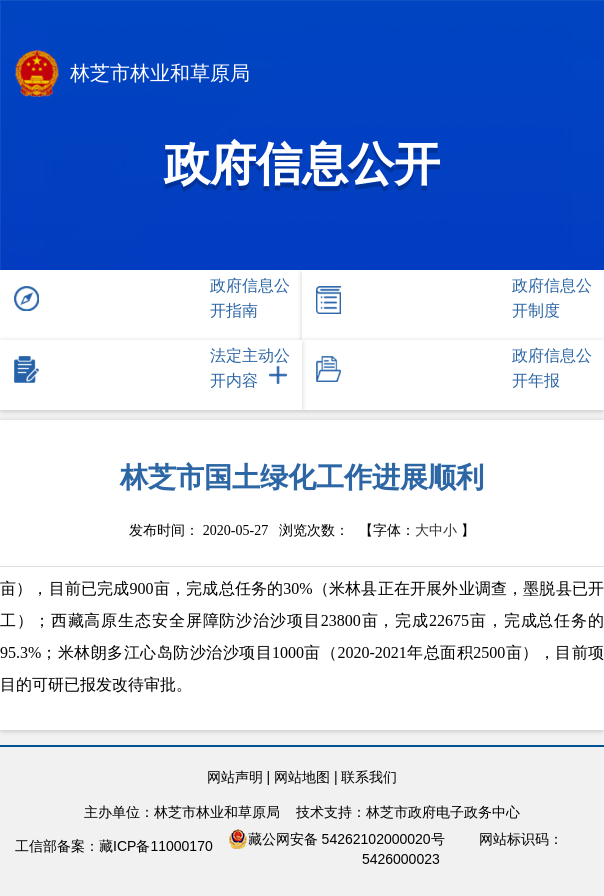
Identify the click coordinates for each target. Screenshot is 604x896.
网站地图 (302, 777)
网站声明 (235, 777)
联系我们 (369, 777)
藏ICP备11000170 (156, 846)
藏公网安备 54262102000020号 (336, 839)
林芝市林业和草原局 (132, 75)
